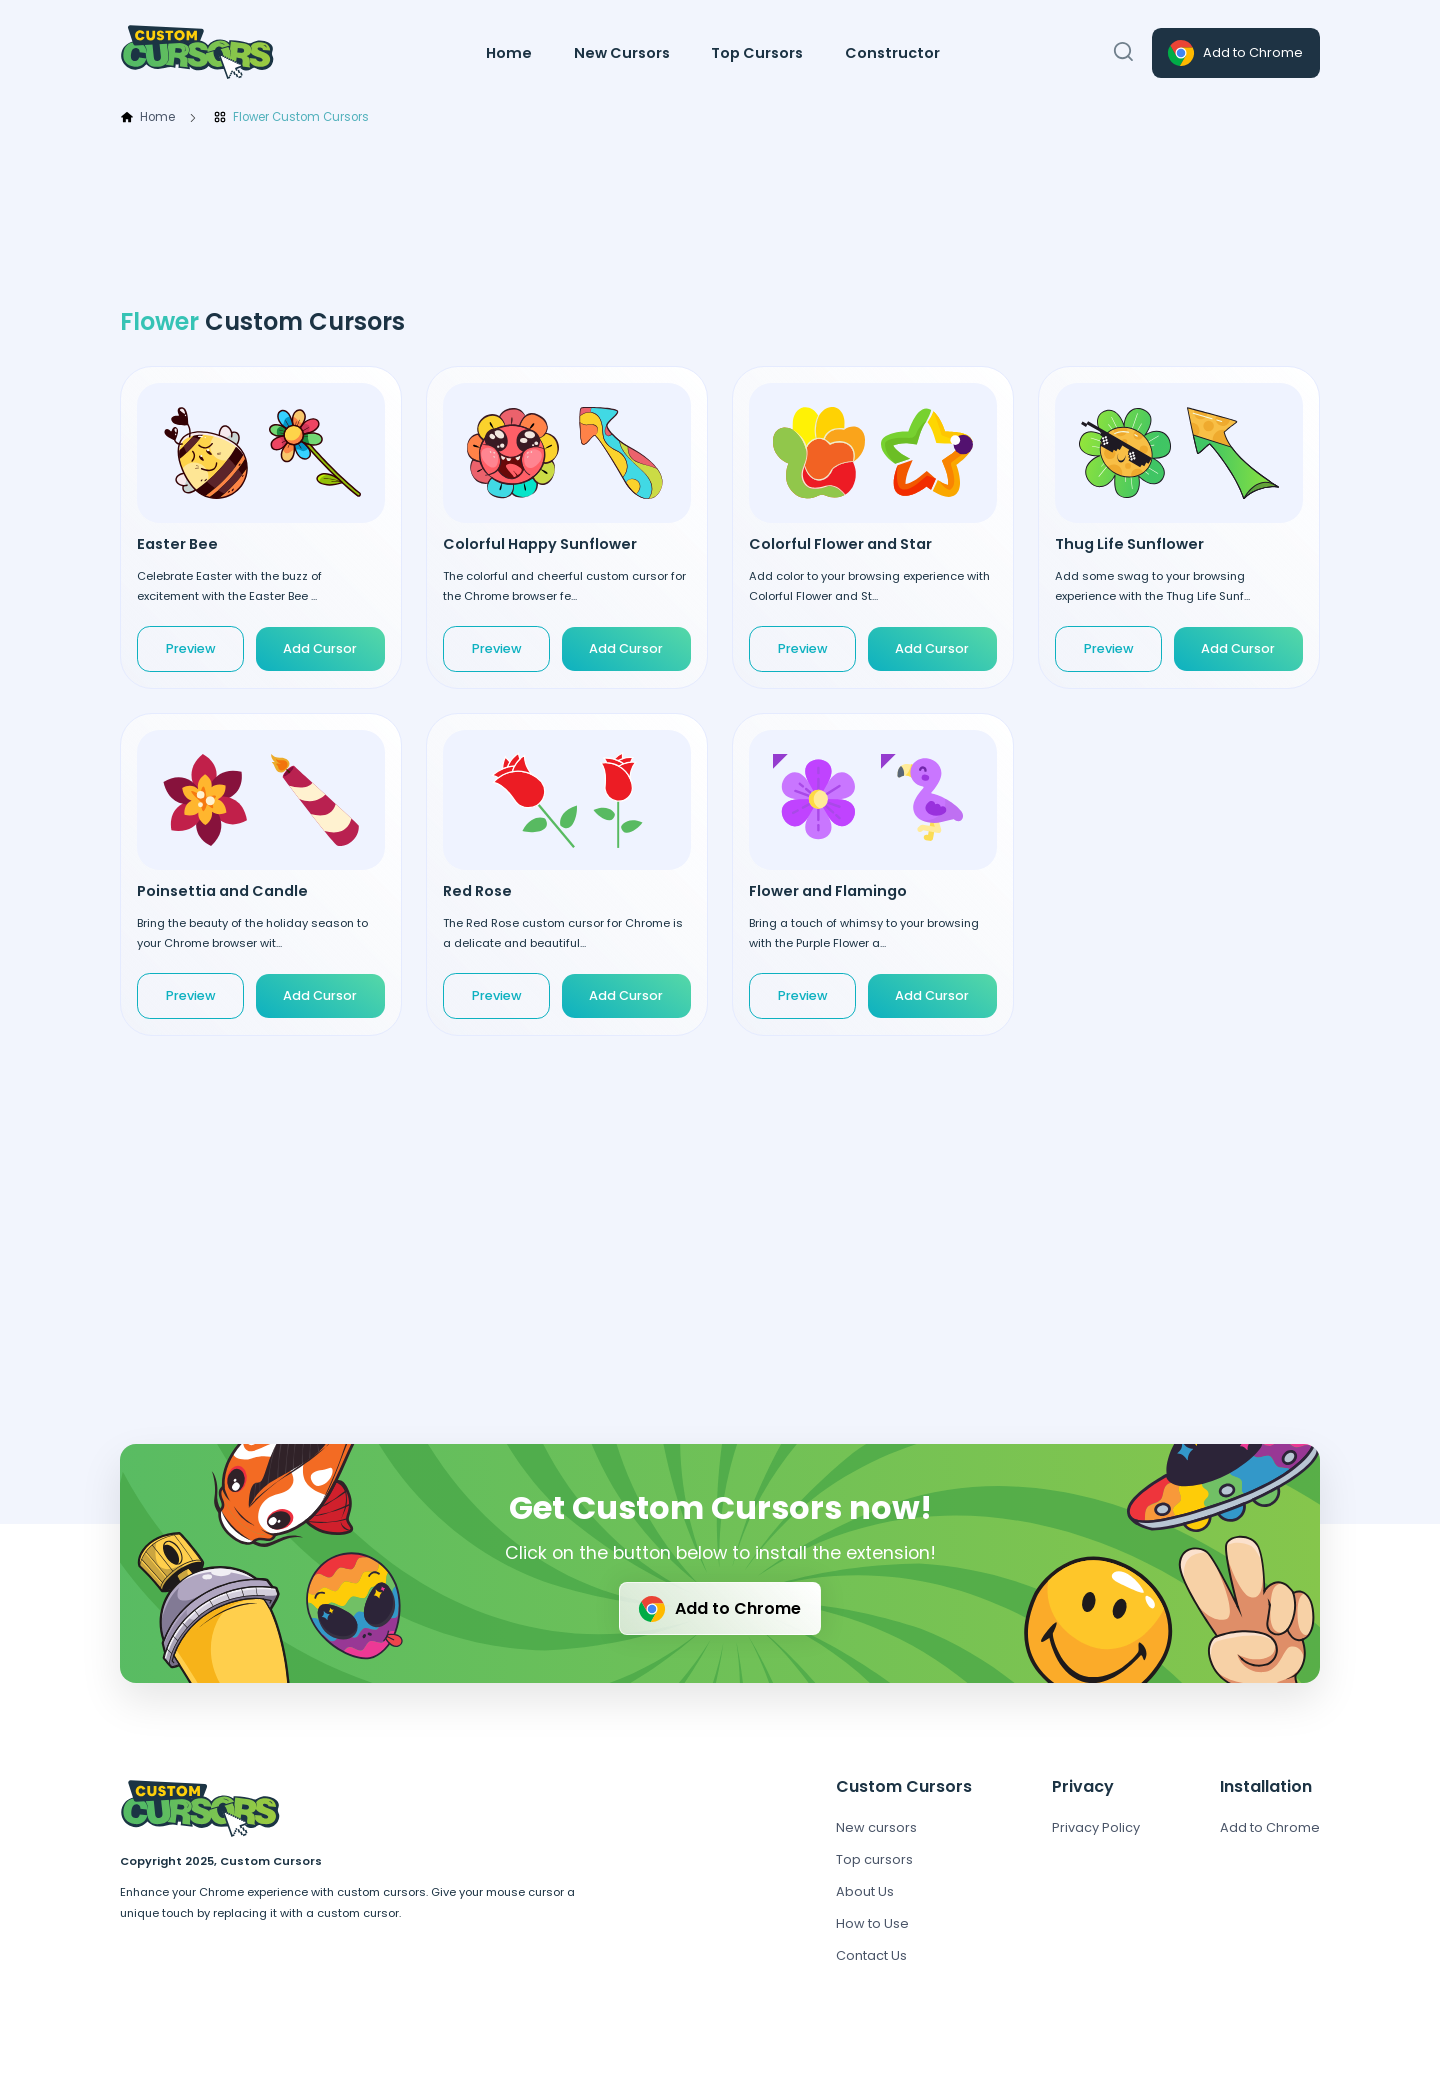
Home (509, 53)
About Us (865, 1891)
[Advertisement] (720, 217)
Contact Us (871, 1955)
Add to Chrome (1234, 53)
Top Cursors (757, 53)
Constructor (892, 53)
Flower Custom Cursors (291, 118)
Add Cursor (320, 648)
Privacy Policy (1096, 1827)
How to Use (872, 1923)
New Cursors (622, 53)
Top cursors (874, 1859)
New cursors (876, 1827)
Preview (191, 648)
